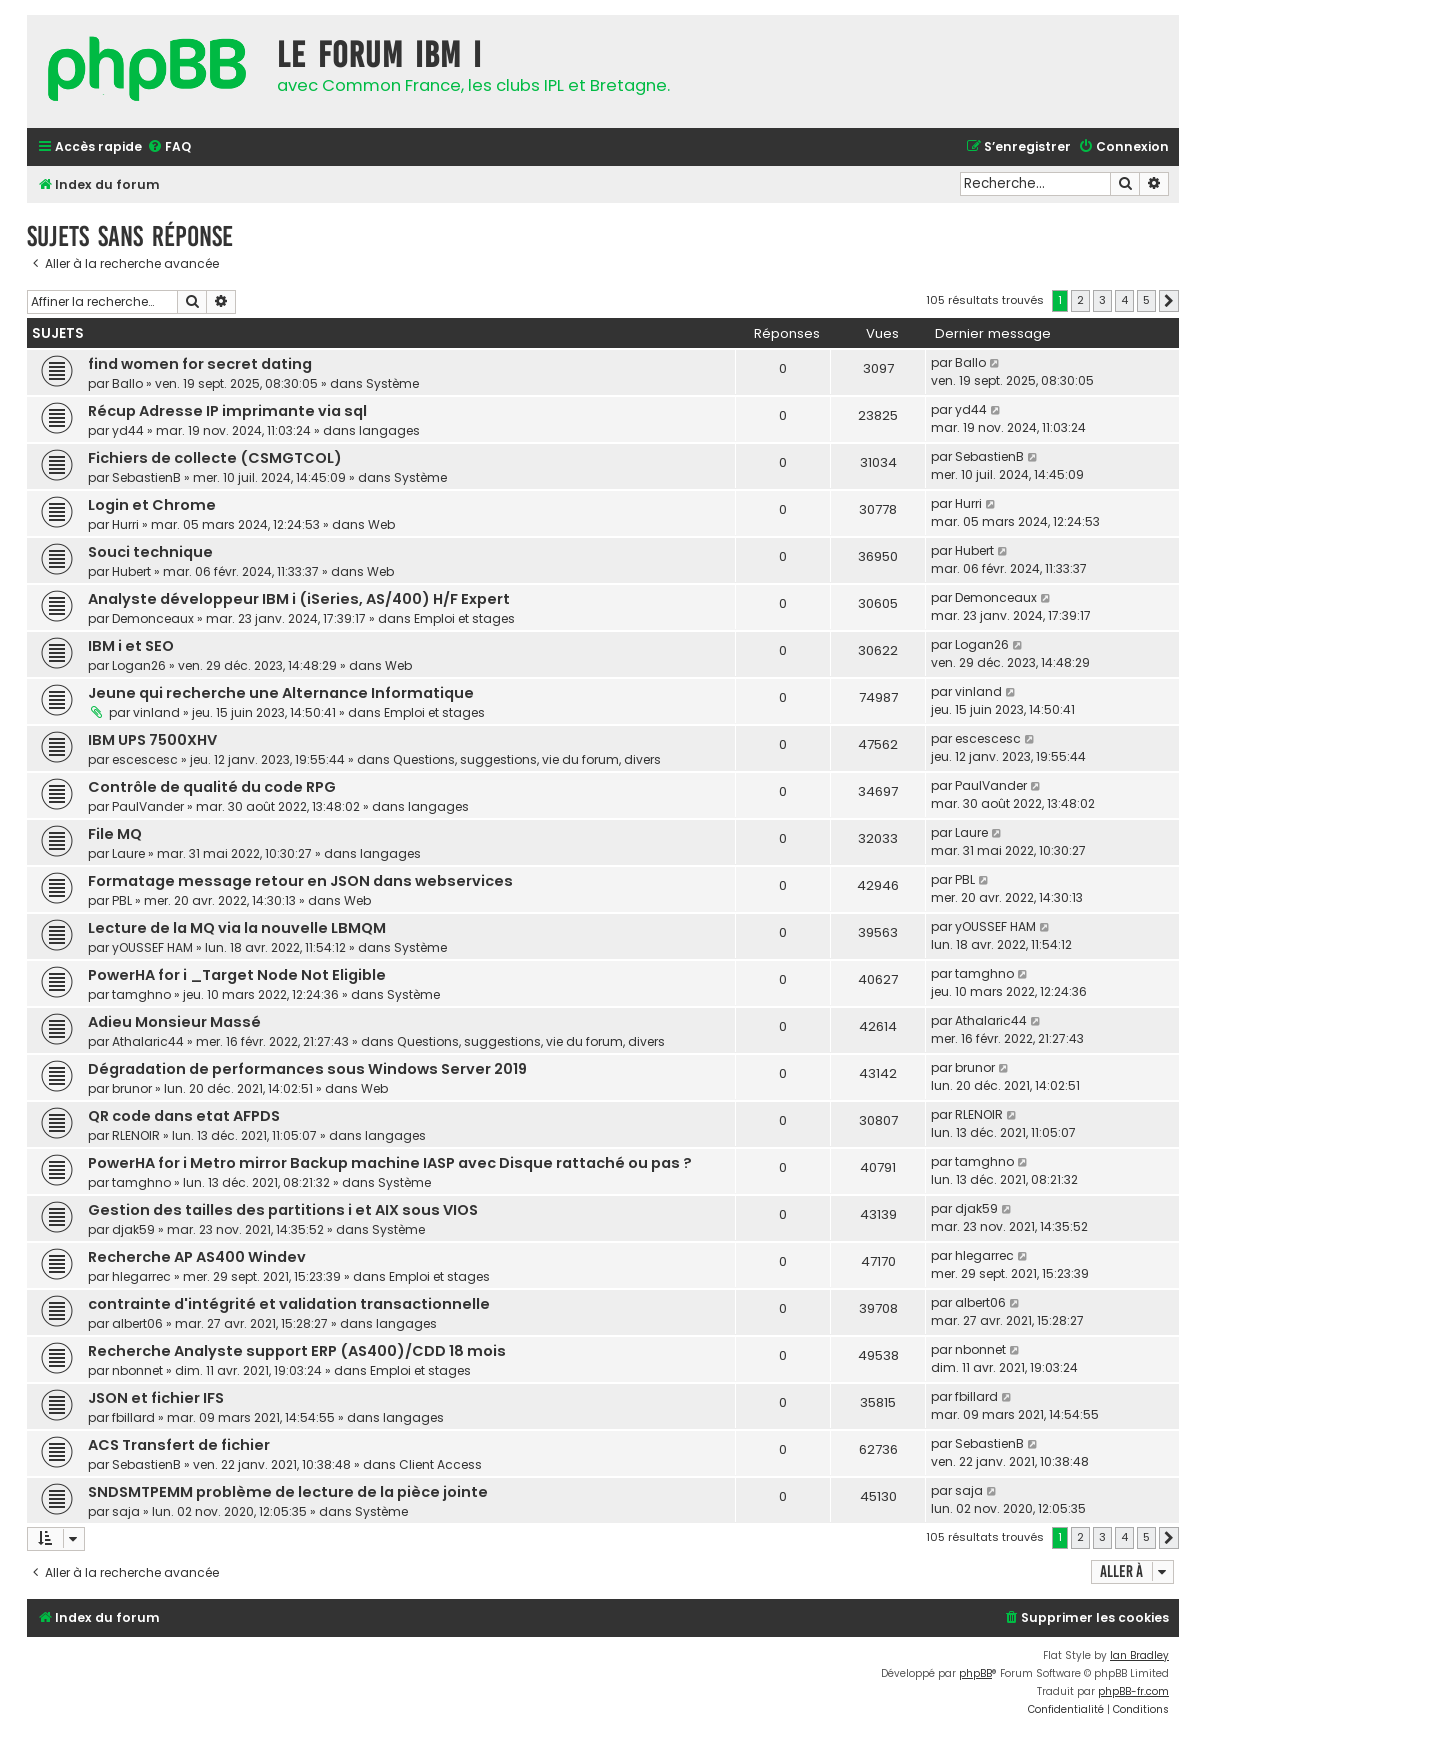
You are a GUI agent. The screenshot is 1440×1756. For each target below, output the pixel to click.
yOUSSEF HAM (152, 947)
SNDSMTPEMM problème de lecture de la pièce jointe (288, 1492)
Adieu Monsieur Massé (174, 1022)
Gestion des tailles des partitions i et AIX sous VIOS (283, 1210)
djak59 (133, 1229)
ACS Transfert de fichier (179, 1445)
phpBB (975, 1673)
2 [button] (1080, 300)
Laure (128, 853)
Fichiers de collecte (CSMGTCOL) (215, 458)
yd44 (128, 430)
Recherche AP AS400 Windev (197, 1257)
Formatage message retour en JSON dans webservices (300, 881)
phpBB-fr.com (1133, 1691)
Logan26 (139, 665)
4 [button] (1124, 300)
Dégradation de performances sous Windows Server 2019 (307, 1069)
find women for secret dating (200, 364)
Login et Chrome (152, 505)
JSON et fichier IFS (156, 1398)
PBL (122, 900)
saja (126, 1511)
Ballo (127, 383)
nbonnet (137, 1370)
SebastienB (146, 477)
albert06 (137, 1323)
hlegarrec (141, 1276)
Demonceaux (153, 618)
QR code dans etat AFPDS (184, 1116)
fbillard (133, 1417)
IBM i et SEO (131, 646)
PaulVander (148, 806)
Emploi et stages (464, 618)
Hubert (131, 571)
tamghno (141, 994)
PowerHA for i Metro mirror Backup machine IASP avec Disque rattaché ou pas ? (390, 1163)
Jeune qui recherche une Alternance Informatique (281, 693)
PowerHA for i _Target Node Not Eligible (237, 975)
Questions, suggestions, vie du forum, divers (527, 759)
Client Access (440, 1464)
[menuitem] (169, 147)
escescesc (145, 759)
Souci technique (150, 552)
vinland (156, 712)
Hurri (125, 524)
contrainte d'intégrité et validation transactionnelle (289, 1304)
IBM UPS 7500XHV (152, 740)
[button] (1169, 301)
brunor (132, 1088)
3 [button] (1102, 300)
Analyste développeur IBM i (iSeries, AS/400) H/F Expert (299, 599)
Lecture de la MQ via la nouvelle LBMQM (237, 928)
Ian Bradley (1139, 1655)
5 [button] (1146, 300)
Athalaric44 (148, 1041)
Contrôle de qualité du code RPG (212, 787)
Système (392, 383)
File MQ (115, 834)
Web (381, 524)
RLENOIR (136, 1135)
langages (389, 430)
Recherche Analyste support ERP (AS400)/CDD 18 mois (297, 1351)
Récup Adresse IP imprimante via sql (227, 411)
